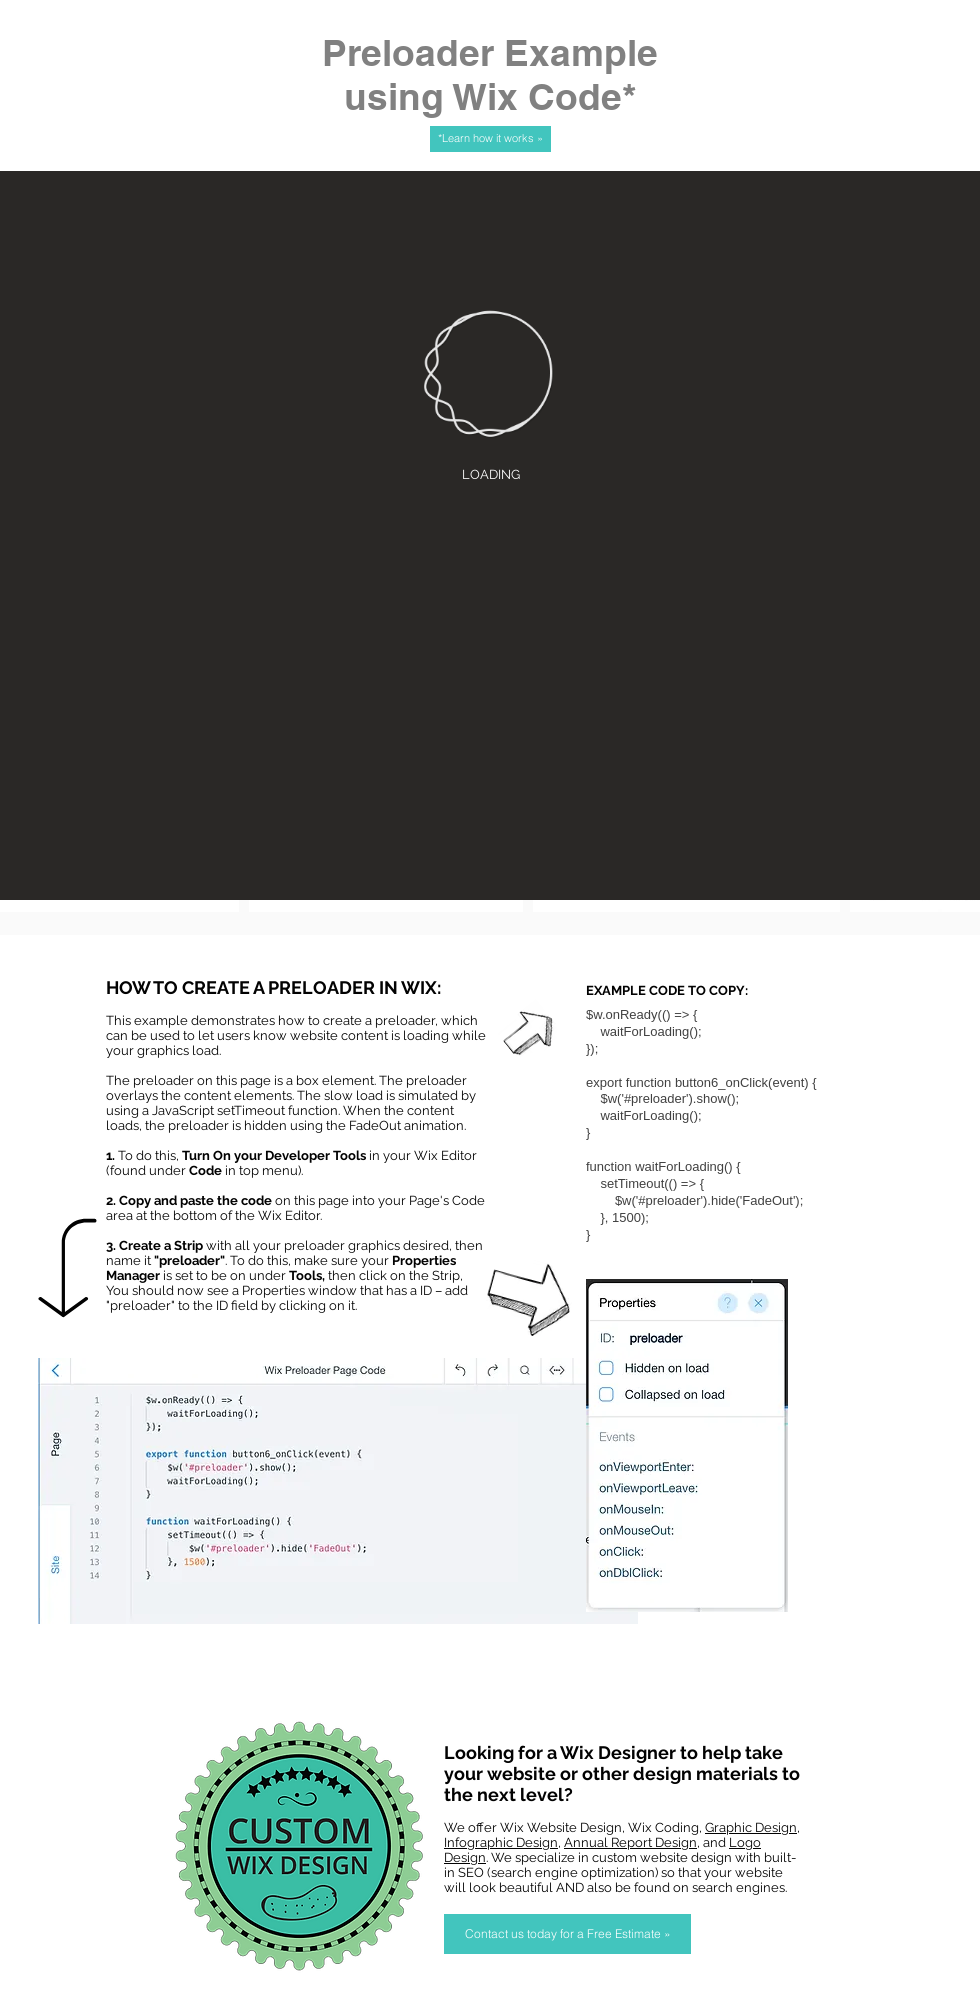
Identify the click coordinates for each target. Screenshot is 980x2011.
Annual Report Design (630, 1842)
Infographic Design (501, 1842)
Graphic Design (751, 1827)
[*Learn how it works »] (490, 139)
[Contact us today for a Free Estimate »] (567, 1934)
